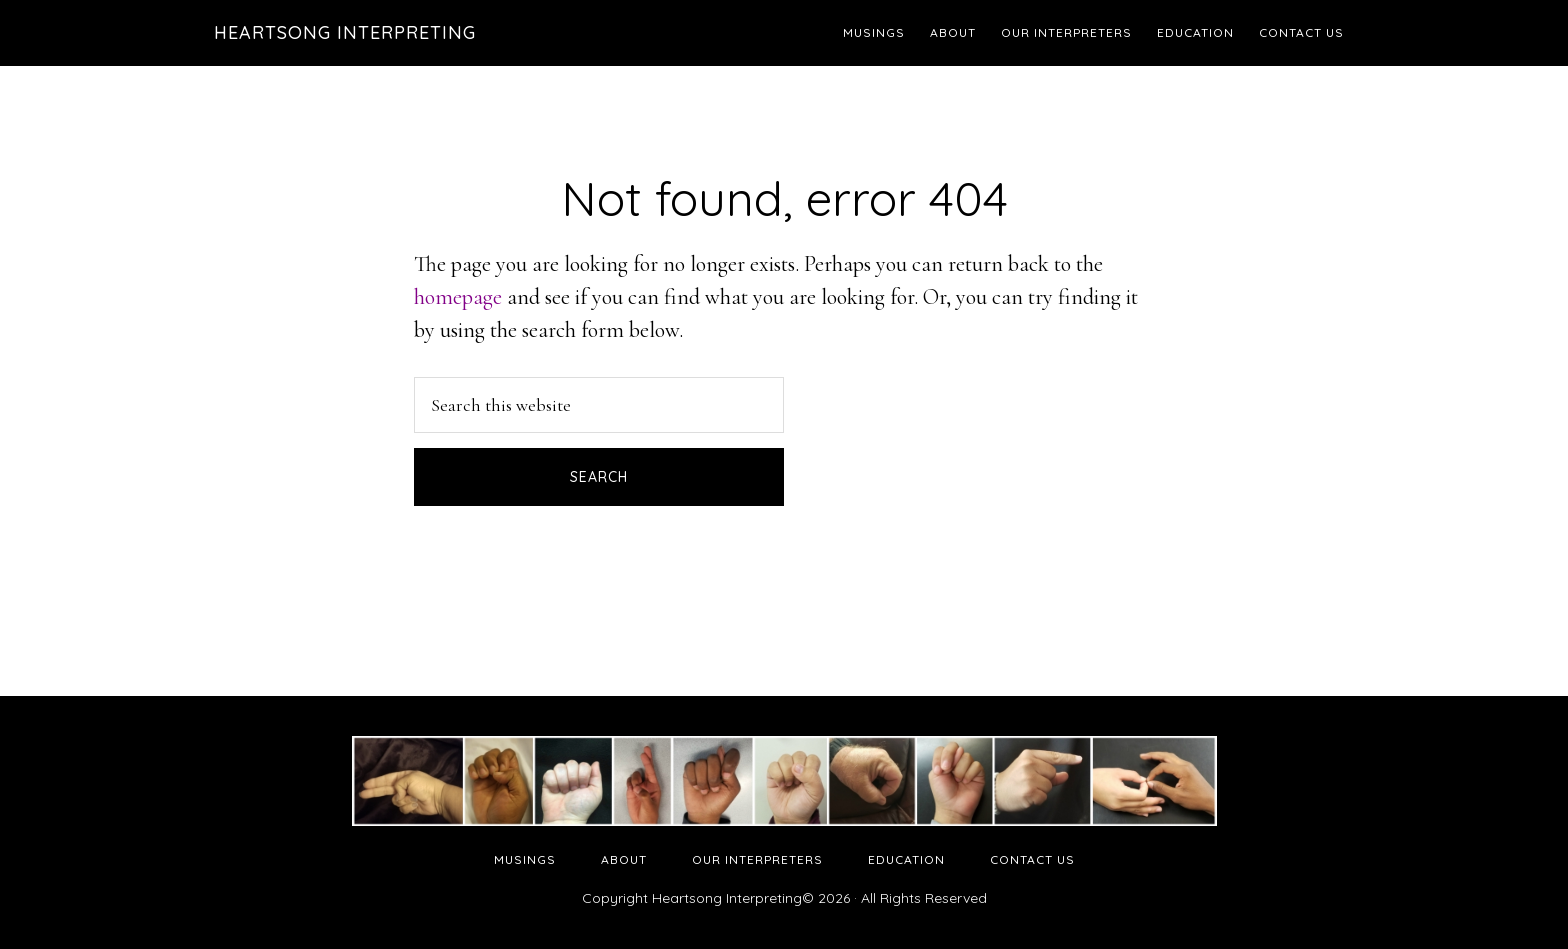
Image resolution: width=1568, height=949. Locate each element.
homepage (458, 297)
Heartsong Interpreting (345, 32)
